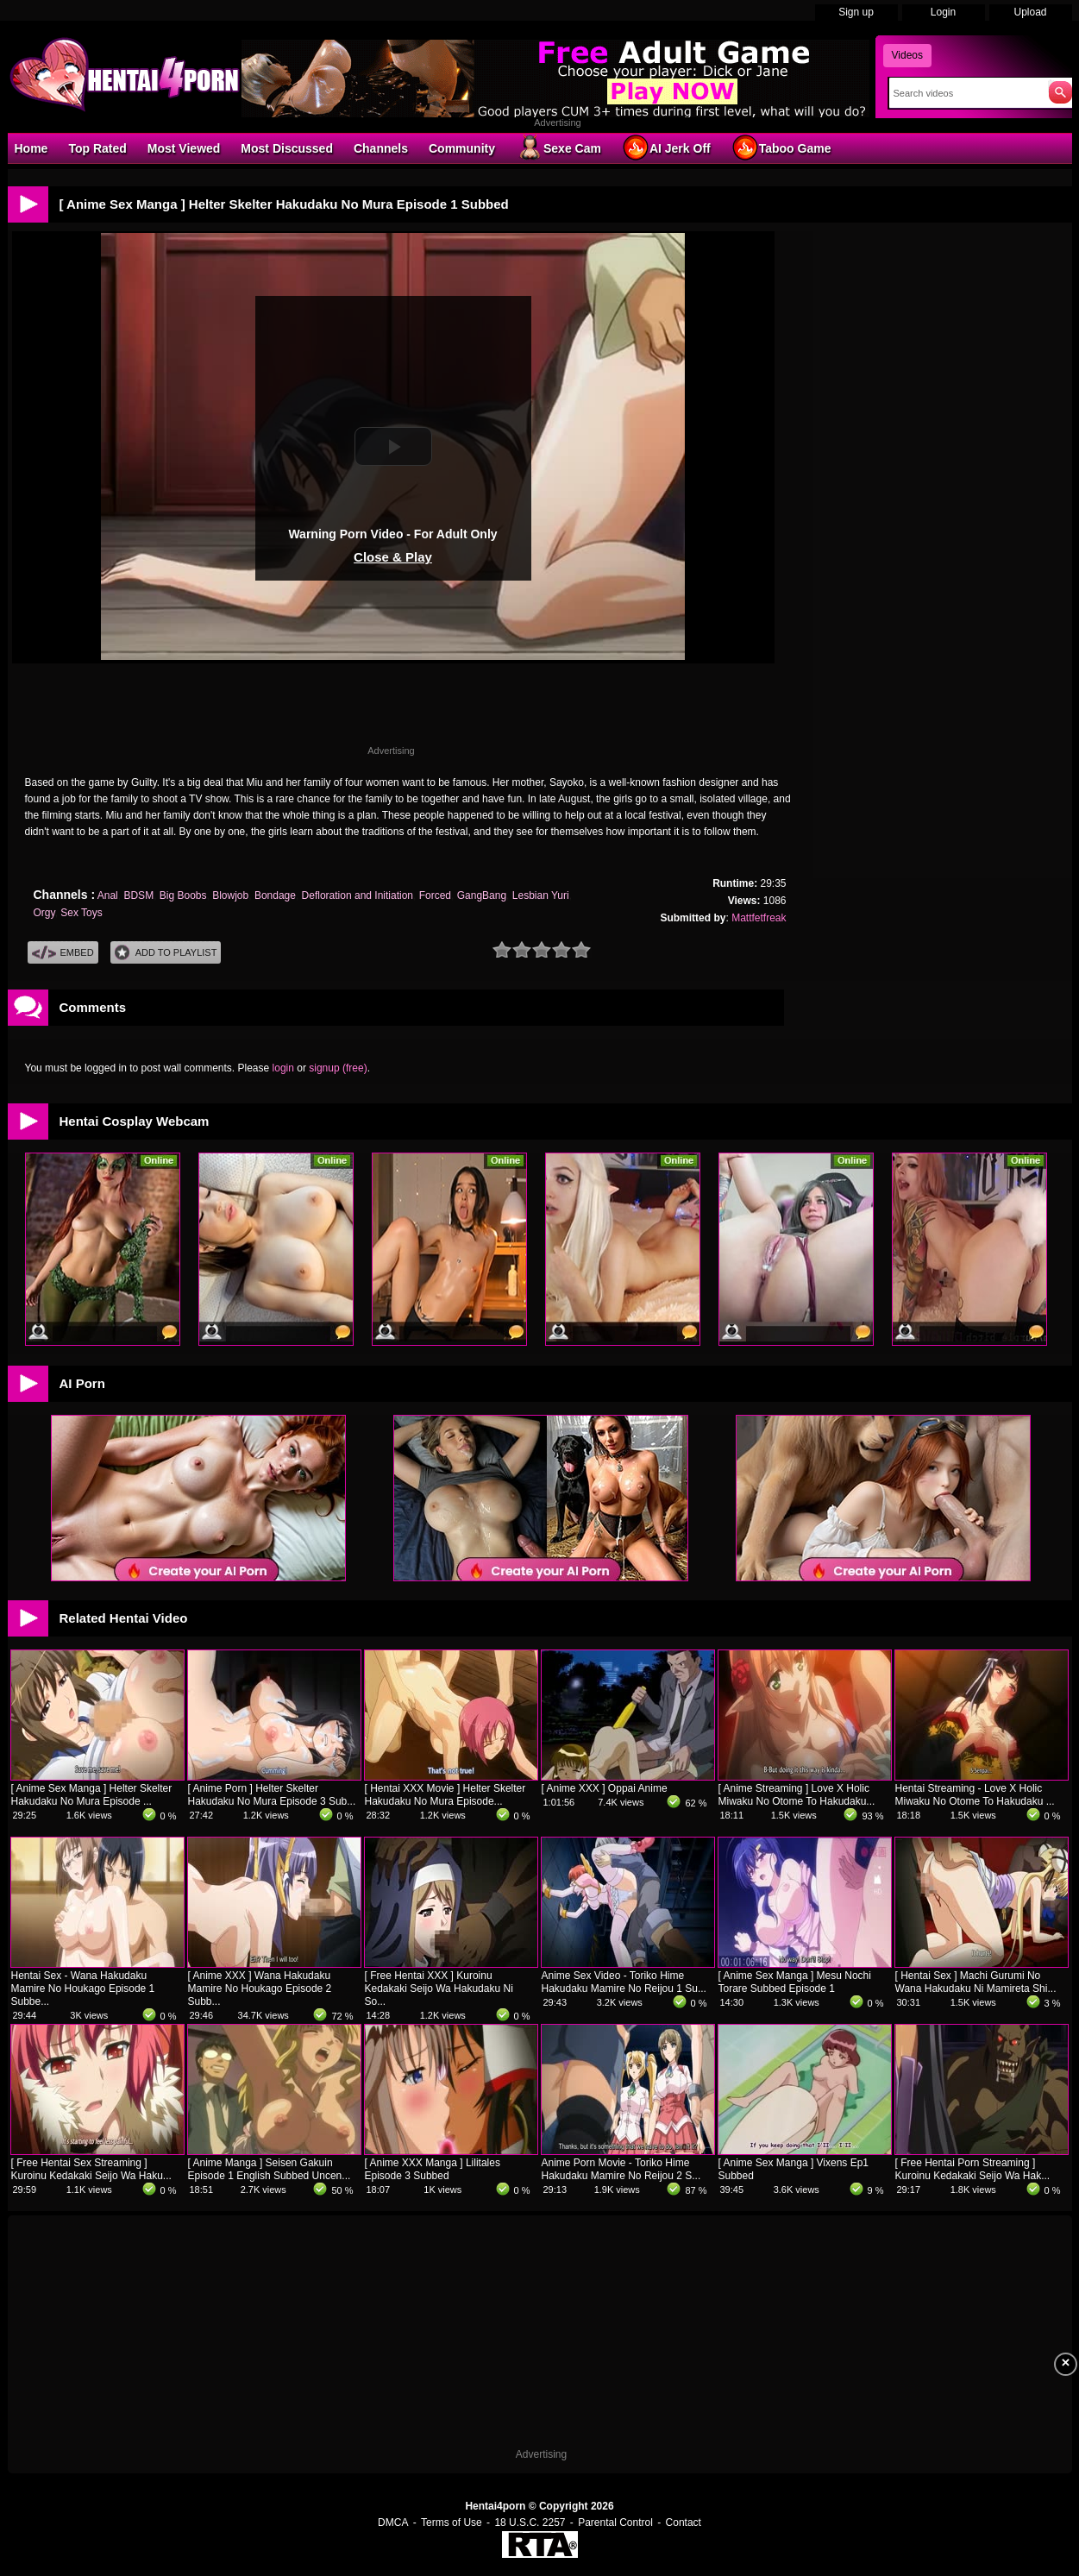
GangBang (481, 895)
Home (31, 148)
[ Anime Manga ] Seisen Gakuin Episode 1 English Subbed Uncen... (269, 2169)
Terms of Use (451, 2522)
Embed (63, 952)
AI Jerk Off (666, 147)
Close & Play (393, 557)
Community (462, 148)
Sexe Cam (558, 147)
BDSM (138, 895)
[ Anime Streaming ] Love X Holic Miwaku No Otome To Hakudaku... (796, 1794)
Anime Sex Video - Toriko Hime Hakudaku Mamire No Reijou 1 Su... (624, 1982)
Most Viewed (184, 148)
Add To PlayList (166, 953)
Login (943, 12)
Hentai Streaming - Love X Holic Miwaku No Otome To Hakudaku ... (975, 1794)
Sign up (856, 12)
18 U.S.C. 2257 (529, 2522)
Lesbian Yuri (540, 895)
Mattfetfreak (758, 918)
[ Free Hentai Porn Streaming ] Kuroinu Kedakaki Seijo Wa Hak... (973, 2169)
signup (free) (338, 1068)
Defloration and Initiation (357, 895)
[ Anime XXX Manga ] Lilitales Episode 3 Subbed (432, 2169)
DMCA (393, 2522)
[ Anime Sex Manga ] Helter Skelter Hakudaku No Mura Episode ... (92, 1794)
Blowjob (230, 895)
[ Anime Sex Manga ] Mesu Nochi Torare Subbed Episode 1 (794, 1982)
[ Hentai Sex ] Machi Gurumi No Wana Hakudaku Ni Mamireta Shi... (976, 1982)
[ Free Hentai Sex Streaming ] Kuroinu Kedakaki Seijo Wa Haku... (91, 2169)
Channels (381, 148)
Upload (1029, 12)
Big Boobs (183, 895)
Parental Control (615, 2522)
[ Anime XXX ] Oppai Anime (605, 1788)
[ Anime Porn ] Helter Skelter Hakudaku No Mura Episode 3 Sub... (272, 1794)
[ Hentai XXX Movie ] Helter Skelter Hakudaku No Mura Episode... (445, 1794)
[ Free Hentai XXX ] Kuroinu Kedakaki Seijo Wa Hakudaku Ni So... (439, 1988)
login (283, 1068)
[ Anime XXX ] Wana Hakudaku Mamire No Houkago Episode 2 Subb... (260, 1988)
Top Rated (97, 148)
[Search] (964, 93)
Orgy (44, 913)
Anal (107, 895)
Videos (907, 55)
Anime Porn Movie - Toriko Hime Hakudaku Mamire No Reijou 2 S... (621, 2169)
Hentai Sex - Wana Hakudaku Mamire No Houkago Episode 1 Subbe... (83, 1988)
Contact (683, 2522)
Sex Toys (81, 913)
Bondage (275, 895)
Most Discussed (287, 148)
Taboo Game (781, 147)
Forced (435, 895)
